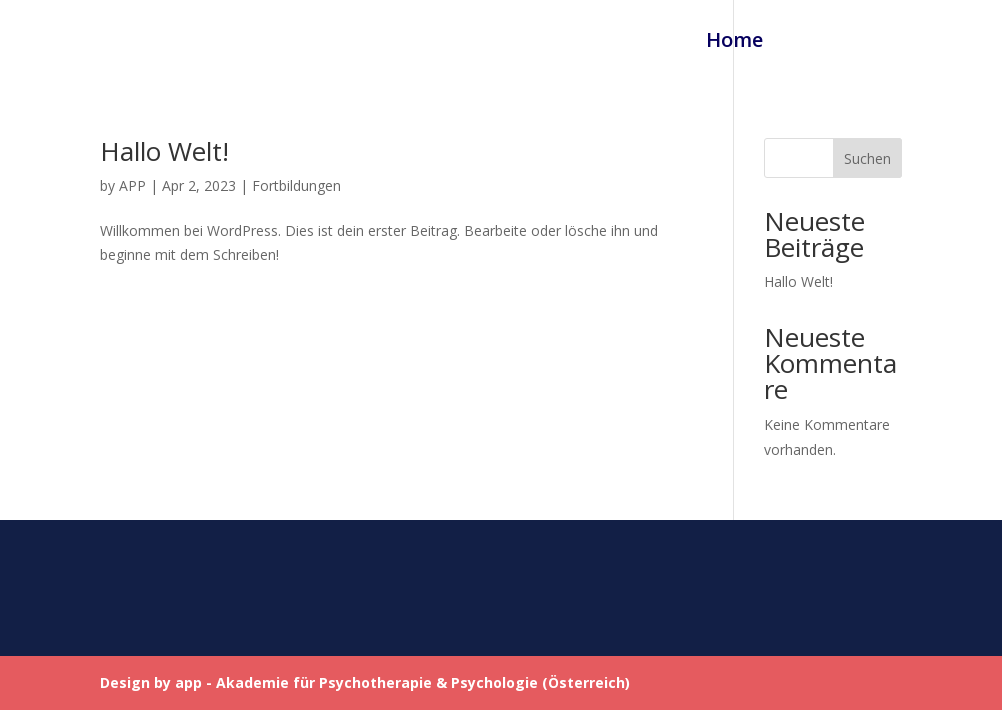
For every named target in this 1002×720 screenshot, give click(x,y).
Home (734, 43)
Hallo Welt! (164, 151)
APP (132, 185)
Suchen (867, 158)
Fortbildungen (859, 43)
